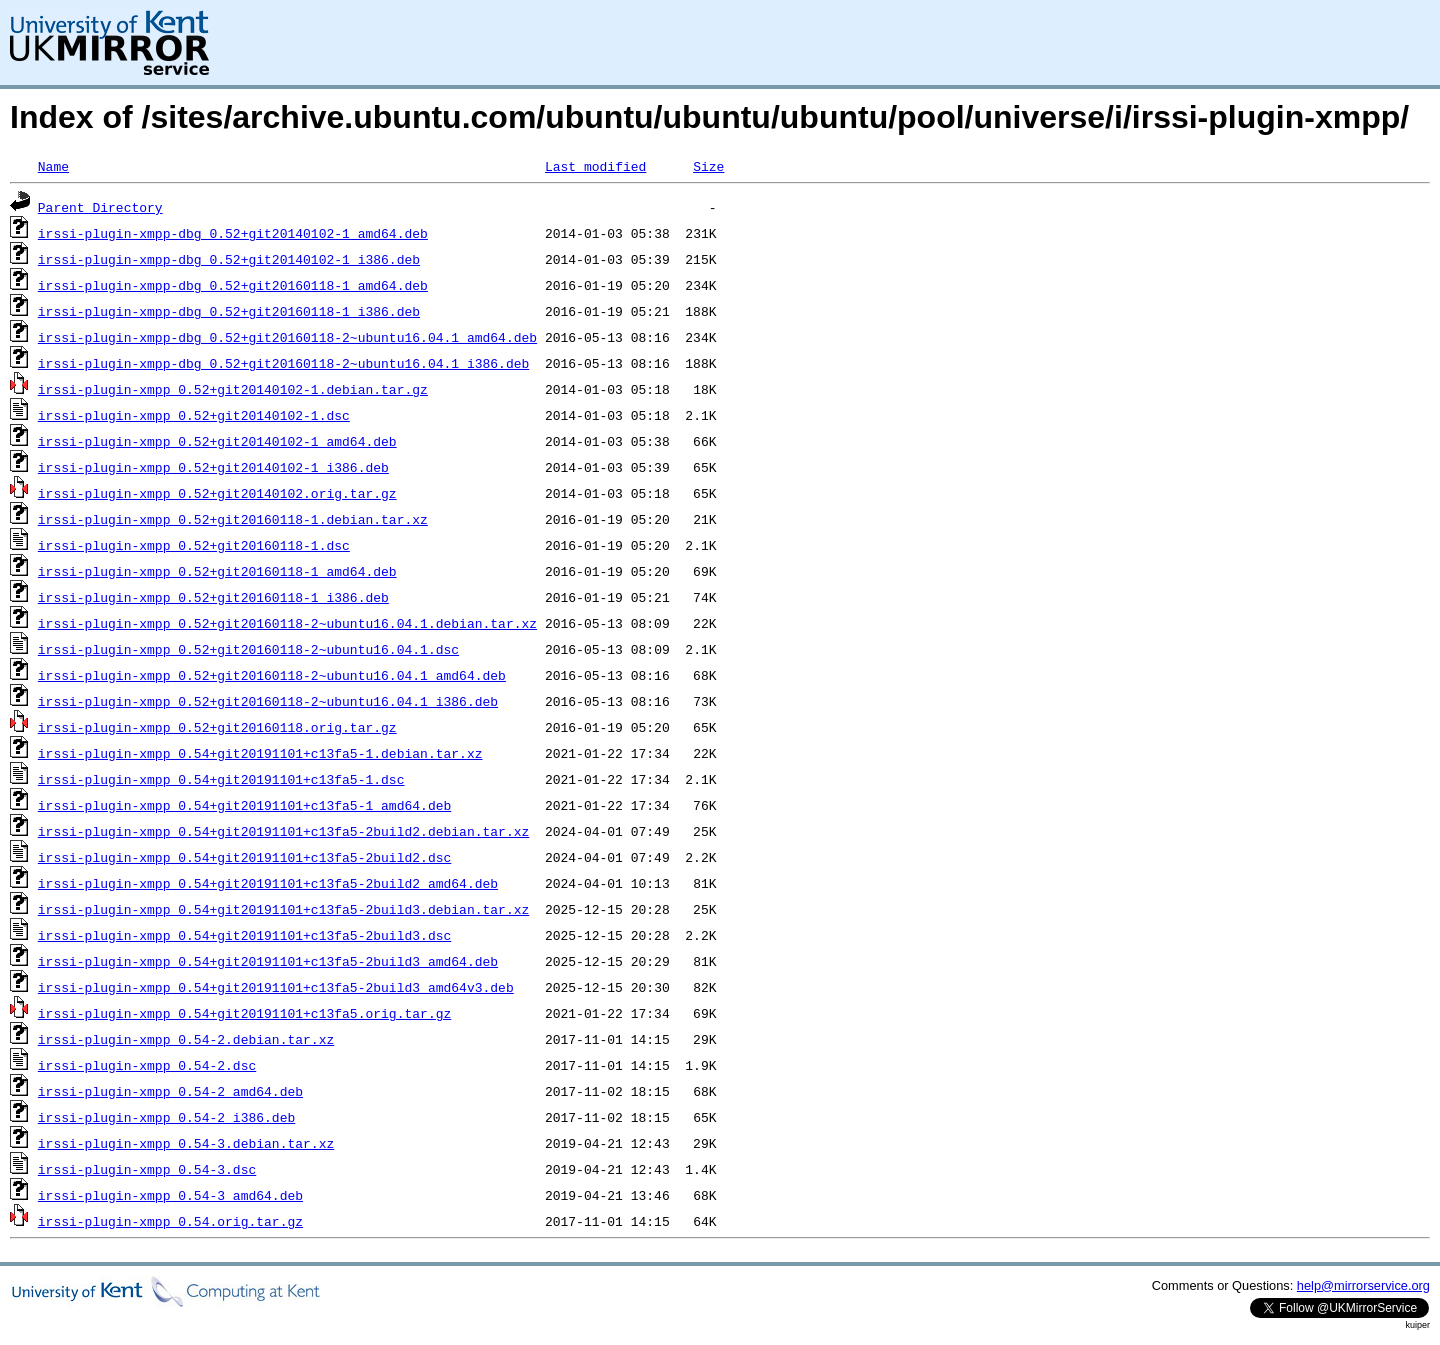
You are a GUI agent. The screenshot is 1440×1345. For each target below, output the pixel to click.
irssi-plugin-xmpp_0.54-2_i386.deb (166, 1117)
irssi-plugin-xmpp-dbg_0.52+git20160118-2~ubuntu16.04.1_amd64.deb (287, 337)
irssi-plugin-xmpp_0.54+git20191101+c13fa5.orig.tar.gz (244, 1013)
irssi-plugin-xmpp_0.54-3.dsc (147, 1169)
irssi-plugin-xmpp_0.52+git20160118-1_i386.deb (213, 597)
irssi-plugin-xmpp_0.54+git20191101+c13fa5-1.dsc (221, 779)
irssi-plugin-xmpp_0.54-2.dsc (147, 1065)
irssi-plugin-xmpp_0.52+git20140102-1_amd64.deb (217, 441)
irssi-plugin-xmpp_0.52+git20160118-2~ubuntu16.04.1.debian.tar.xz (287, 623)
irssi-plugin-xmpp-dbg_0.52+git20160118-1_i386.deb (229, 311)
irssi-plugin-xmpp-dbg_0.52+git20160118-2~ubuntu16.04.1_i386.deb (283, 363)
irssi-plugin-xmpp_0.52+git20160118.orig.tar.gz (217, 727)
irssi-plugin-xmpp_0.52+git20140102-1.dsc (194, 415)
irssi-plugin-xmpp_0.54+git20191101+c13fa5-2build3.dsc (244, 935)
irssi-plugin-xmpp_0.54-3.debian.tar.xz (186, 1143)
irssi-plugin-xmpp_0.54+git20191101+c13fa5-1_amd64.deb (244, 805)
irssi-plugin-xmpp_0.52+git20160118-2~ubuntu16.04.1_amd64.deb (272, 675)
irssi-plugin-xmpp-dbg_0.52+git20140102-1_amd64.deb (233, 233)
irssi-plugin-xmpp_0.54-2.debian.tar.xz (186, 1039)
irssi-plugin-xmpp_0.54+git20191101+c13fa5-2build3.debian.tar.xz (283, 909)
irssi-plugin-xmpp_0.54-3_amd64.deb (170, 1195)
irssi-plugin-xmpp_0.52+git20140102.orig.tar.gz (217, 493)
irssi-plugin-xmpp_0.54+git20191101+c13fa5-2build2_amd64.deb (268, 883)
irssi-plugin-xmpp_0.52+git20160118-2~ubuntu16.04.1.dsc (248, 649)
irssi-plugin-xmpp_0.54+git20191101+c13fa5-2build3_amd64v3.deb (276, 987)
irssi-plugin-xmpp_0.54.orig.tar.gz (170, 1221)
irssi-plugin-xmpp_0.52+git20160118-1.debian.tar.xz (233, 519)
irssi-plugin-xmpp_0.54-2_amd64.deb (170, 1091)
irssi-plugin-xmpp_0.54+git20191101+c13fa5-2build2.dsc (244, 857)
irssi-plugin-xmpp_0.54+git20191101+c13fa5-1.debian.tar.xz (260, 753)
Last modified (595, 166)
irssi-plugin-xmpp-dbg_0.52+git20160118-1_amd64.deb (233, 285)
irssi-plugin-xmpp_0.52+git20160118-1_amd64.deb (217, 571)
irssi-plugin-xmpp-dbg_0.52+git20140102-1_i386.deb (229, 259)
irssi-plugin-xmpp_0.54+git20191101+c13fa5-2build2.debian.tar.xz (283, 831)
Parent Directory (100, 207)
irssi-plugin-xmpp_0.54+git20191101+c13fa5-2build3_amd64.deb (268, 961)
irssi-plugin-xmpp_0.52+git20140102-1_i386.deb (213, 467)
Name (53, 166)
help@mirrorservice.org (1363, 1285)
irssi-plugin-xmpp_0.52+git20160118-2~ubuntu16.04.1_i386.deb (268, 701)
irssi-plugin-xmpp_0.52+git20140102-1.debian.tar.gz (233, 389)
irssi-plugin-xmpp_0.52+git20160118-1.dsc (194, 545)
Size (708, 166)
